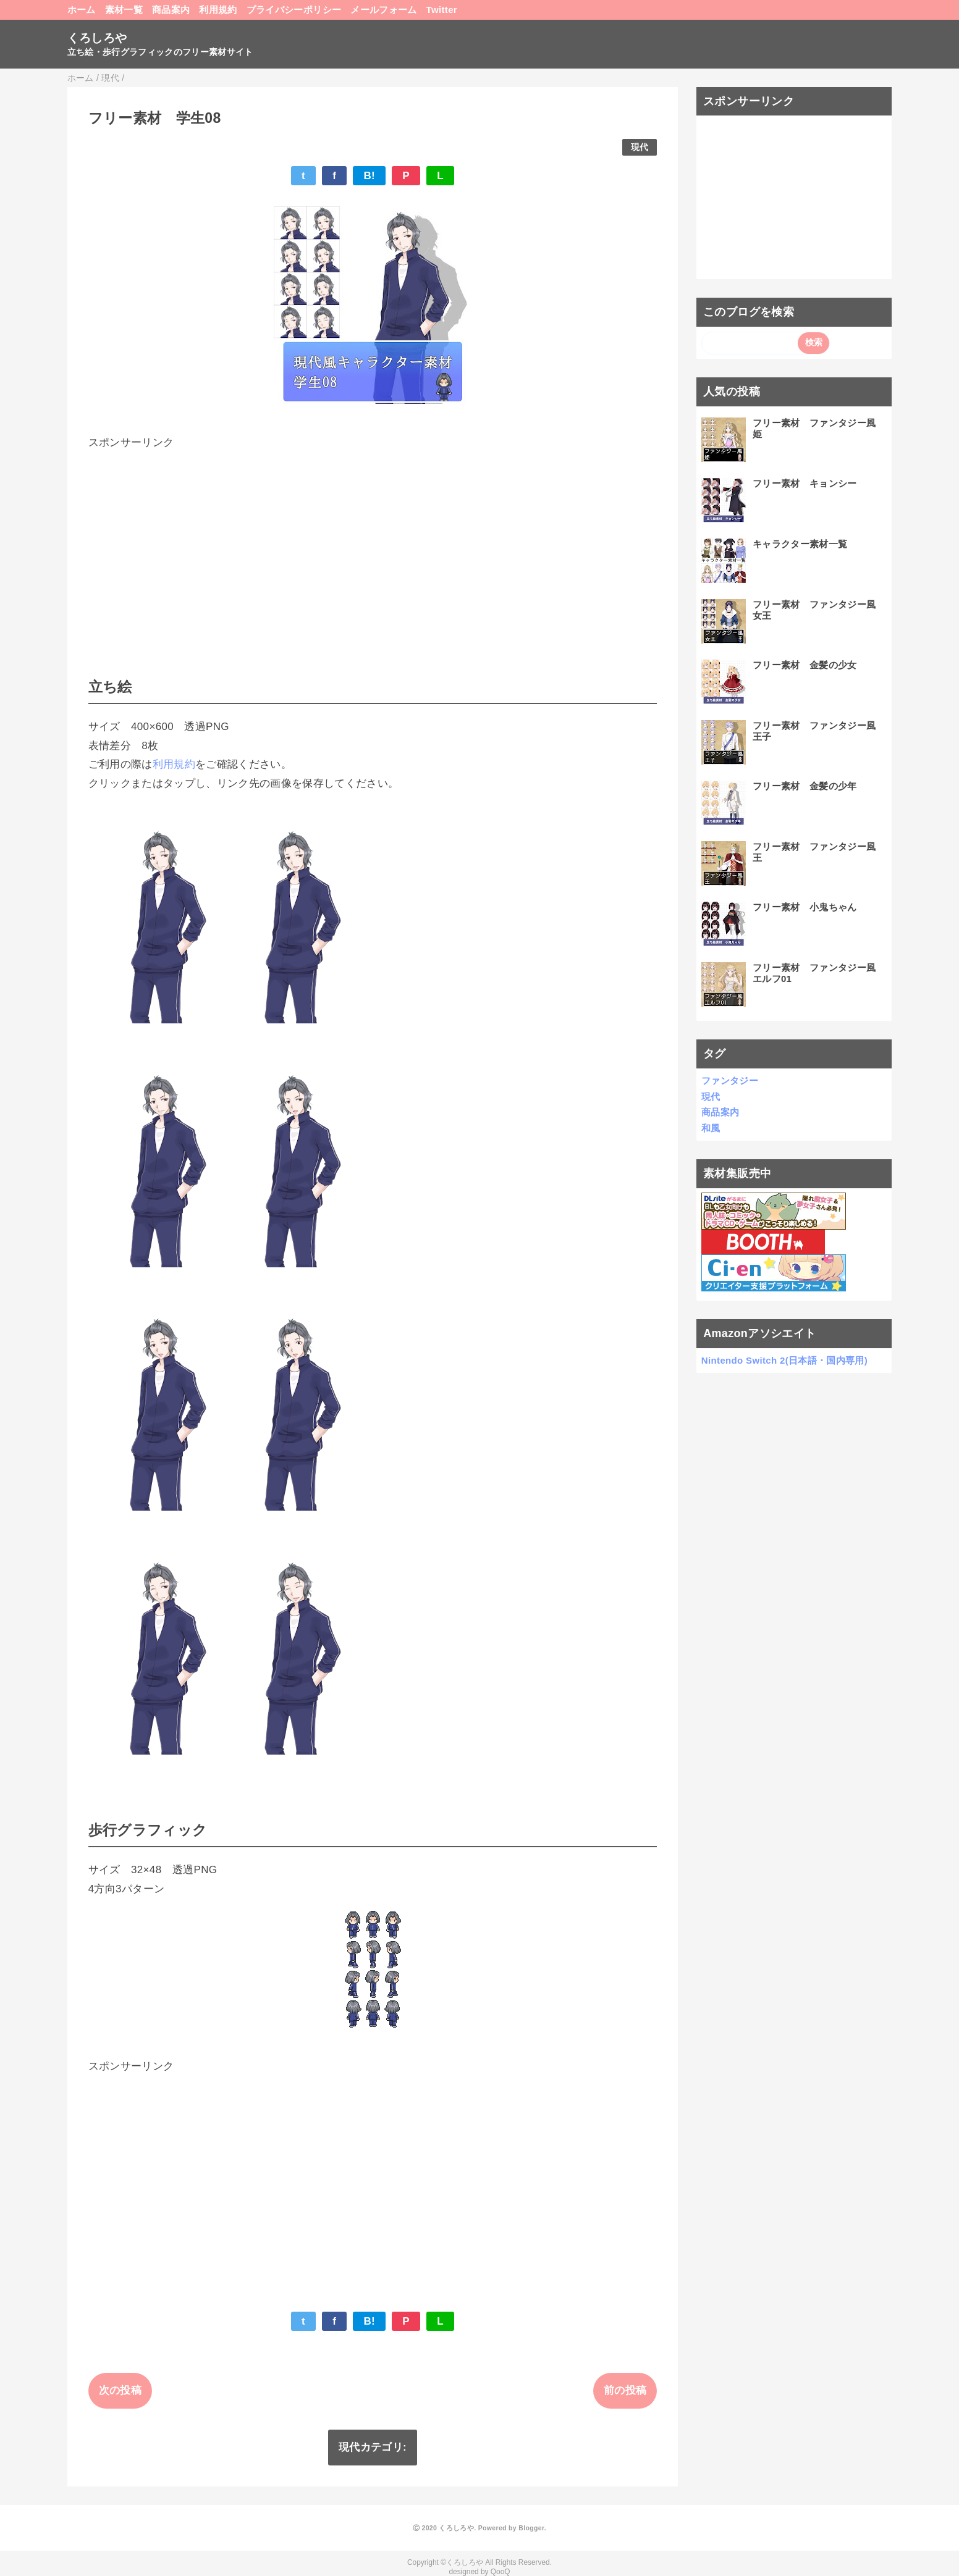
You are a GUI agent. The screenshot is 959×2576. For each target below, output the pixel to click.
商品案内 (171, 9)
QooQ (500, 2571)
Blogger (531, 2528)
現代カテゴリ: (373, 2447)
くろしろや (97, 37)
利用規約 (218, 9)
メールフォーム (383, 9)
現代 (640, 147)
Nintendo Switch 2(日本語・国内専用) (784, 1360)
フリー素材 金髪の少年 (805, 786)
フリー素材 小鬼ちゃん (805, 907)
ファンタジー (729, 1080)
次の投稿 (120, 2390)
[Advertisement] (372, 538)
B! (369, 176)
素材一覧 (124, 9)
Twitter (441, 9)
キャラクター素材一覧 (800, 544)
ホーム (81, 9)
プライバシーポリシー (294, 9)
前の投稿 (625, 2390)
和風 (710, 1128)
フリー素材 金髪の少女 (805, 665)
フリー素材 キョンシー (805, 483)
